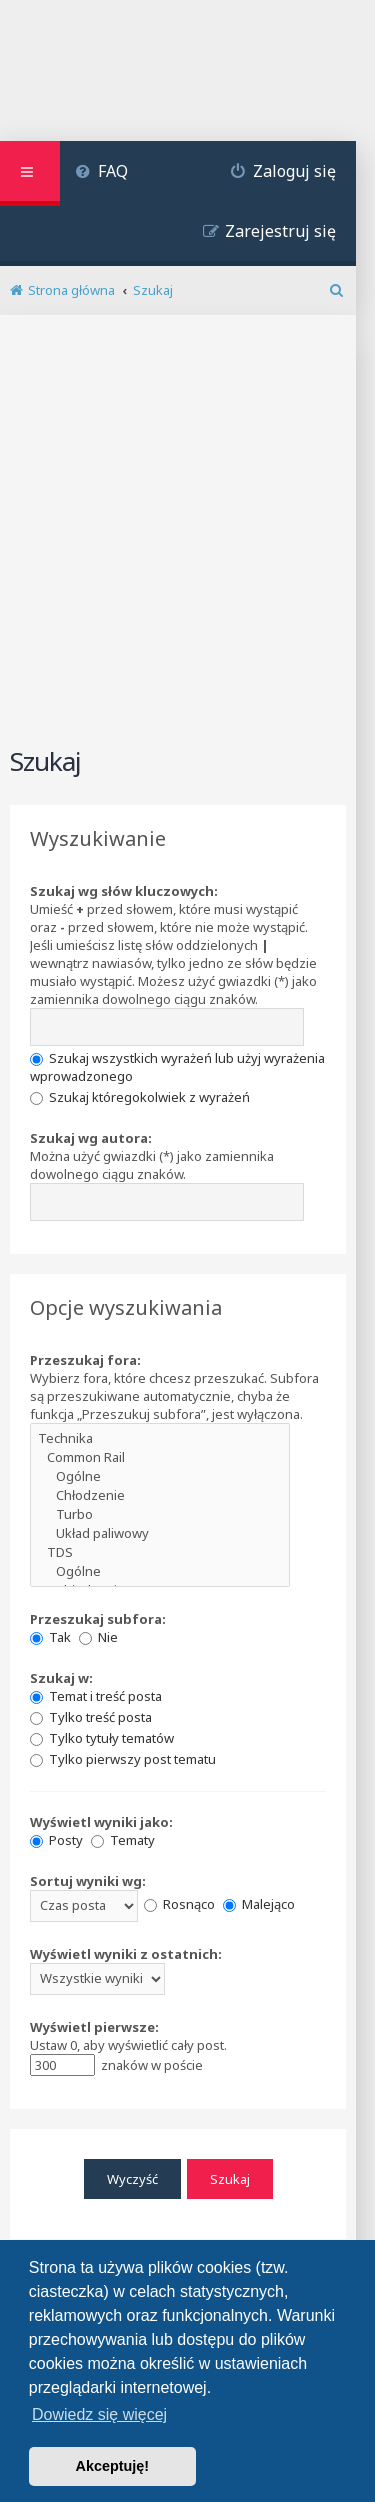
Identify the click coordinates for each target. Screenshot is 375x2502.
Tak (50, 1637)
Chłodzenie (160, 1495)
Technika (160, 1438)
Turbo (160, 1514)
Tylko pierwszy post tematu (123, 1759)
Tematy (123, 1840)
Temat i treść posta (96, 1696)
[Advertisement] (187, 542)
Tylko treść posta (91, 1717)
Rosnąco (179, 1904)
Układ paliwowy (160, 1533)
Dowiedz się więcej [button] (99, 2414)
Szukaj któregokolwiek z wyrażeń (140, 1097)
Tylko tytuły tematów (102, 1738)
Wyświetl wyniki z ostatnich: (126, 1954)
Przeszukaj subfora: (98, 1619)
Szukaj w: (61, 1678)
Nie (98, 1637)
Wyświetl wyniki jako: (101, 1822)
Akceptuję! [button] (113, 2466)
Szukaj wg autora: (91, 1138)
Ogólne (160, 1476)
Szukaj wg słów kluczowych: (124, 891)
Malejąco (259, 1904)
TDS (160, 1552)
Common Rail (160, 1457)
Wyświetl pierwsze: (94, 2027)
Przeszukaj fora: (85, 1360)
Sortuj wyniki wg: (88, 1881)
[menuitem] (101, 173)
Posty (56, 1840)
